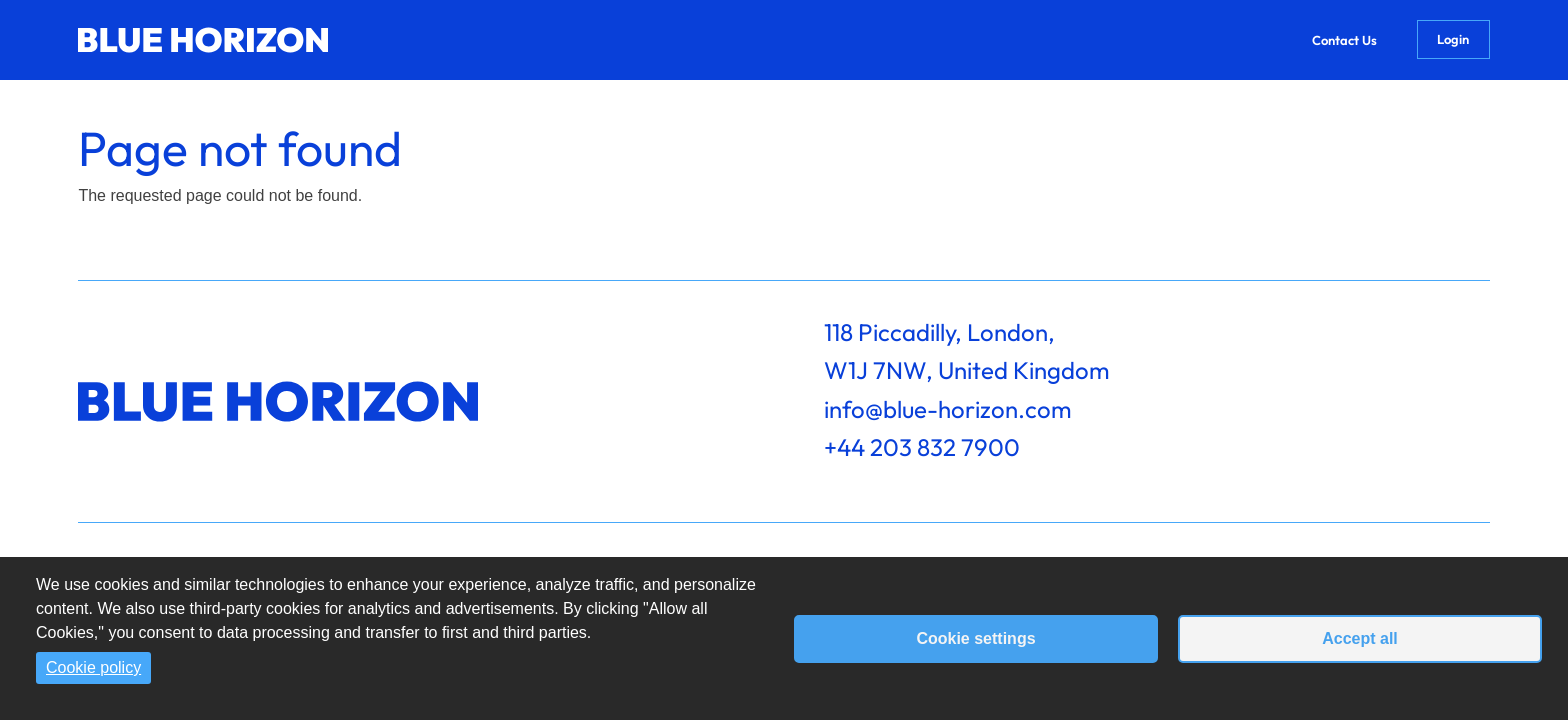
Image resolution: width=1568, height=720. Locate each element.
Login (1453, 39)
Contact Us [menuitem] (1344, 40)
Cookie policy (93, 667)
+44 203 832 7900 (922, 447)
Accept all (1360, 638)
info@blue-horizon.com (948, 409)
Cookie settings (975, 638)
